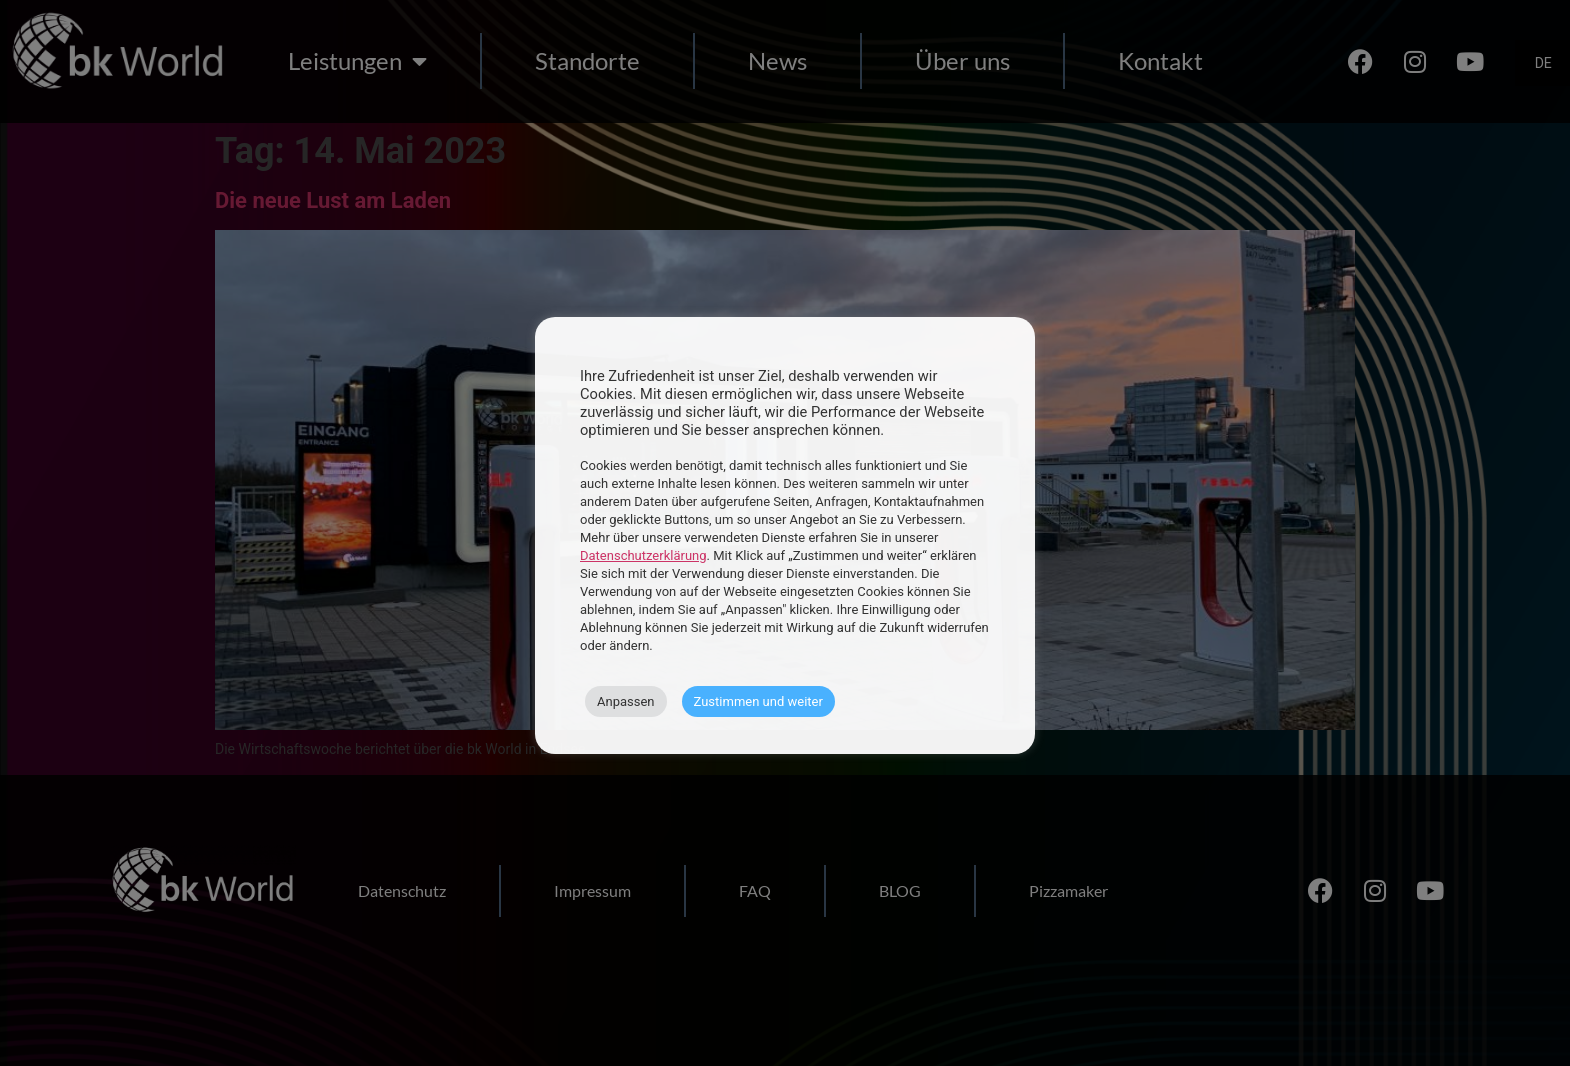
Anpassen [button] (626, 701)
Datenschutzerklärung (643, 555)
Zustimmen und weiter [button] (758, 701)
